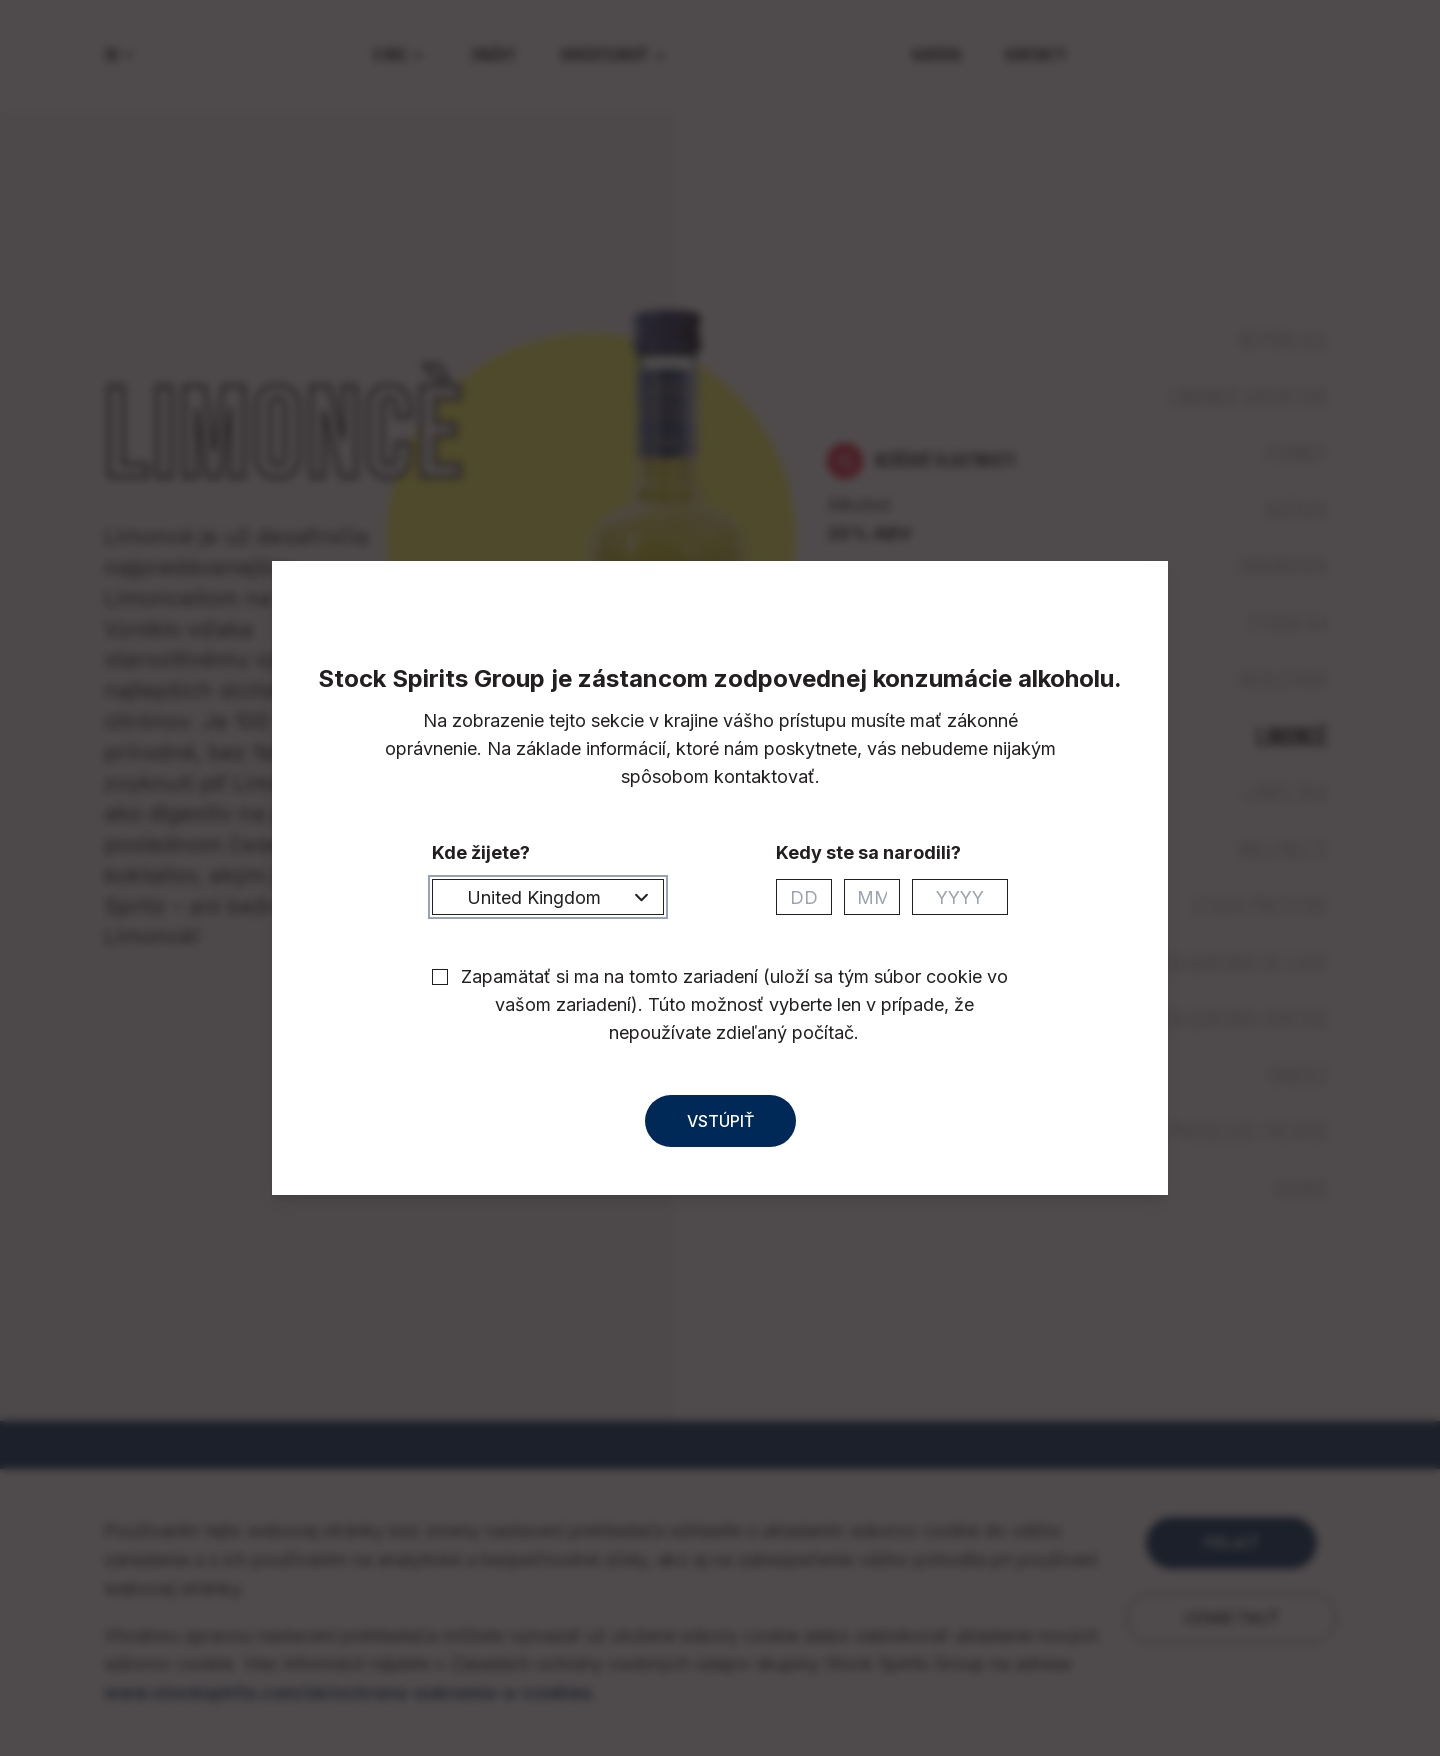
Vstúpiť (720, 1139)
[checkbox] (440, 995)
